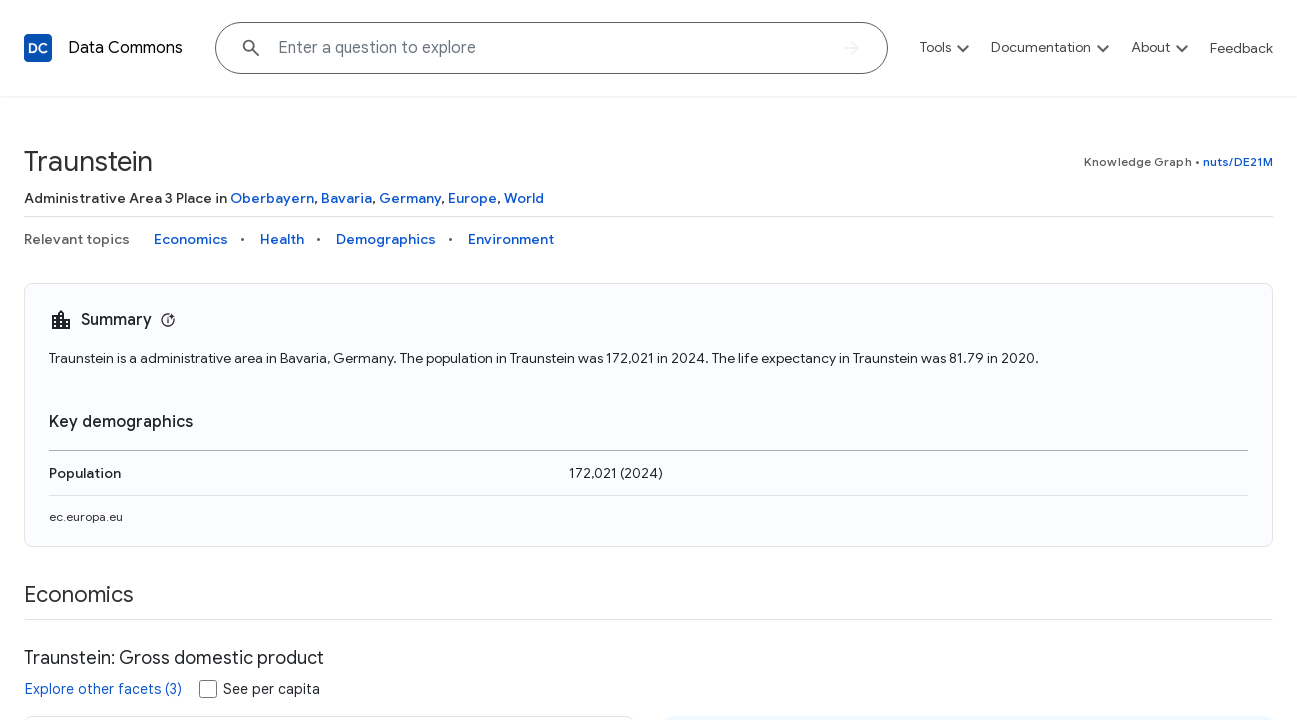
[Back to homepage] (38, 48)
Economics (191, 239)
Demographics (386, 239)
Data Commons (125, 48)
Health (282, 239)
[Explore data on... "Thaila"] (551, 48)
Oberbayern (272, 198)
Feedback (1241, 48)
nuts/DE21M (1238, 161)
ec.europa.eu (86, 516)
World (524, 198)
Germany (410, 198)
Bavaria (346, 198)
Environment (511, 239)
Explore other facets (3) (103, 689)
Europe (472, 198)
